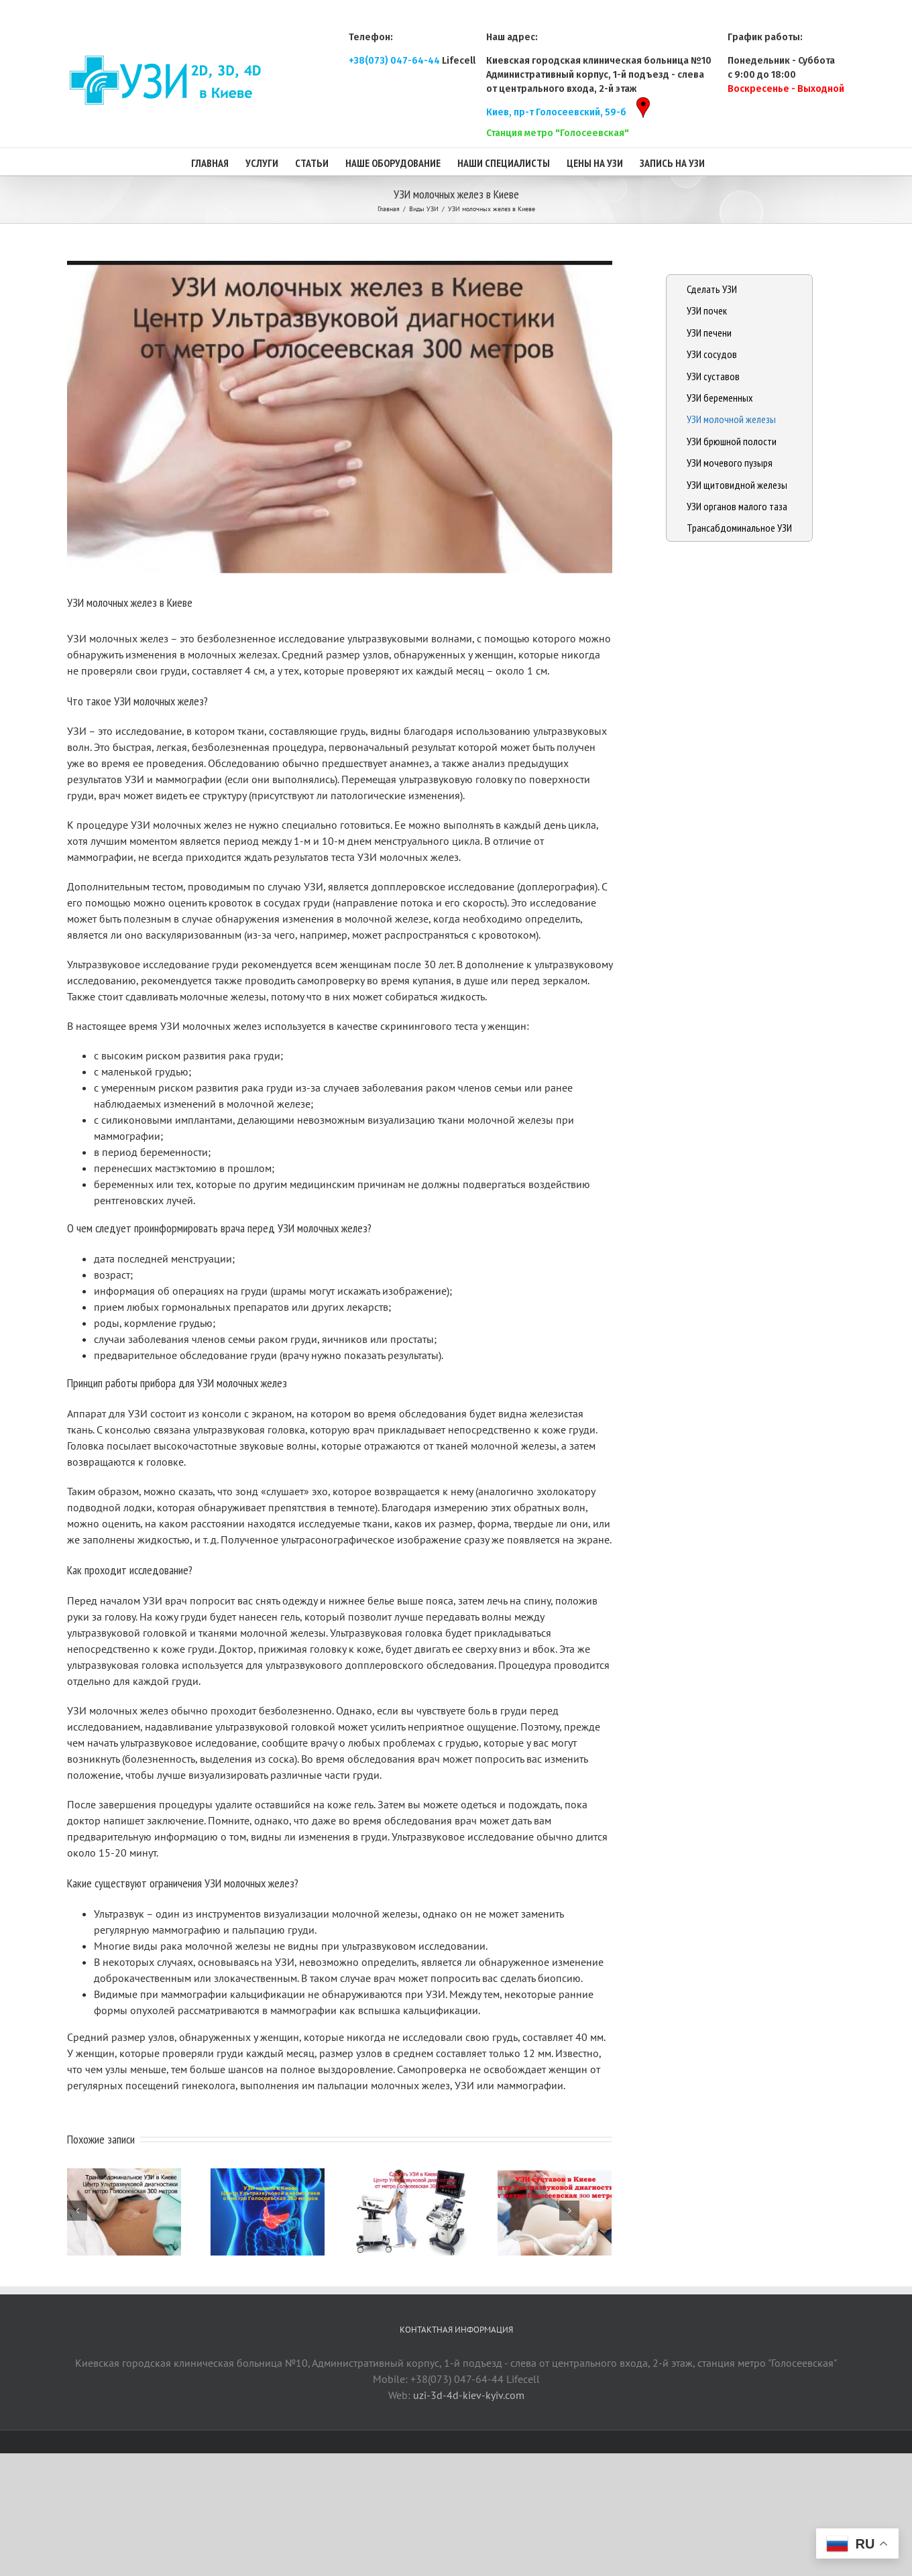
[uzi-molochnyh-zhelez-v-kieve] (339, 417)
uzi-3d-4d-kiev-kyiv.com (468, 2395)
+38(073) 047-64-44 (394, 60)
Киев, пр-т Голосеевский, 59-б (564, 112)
